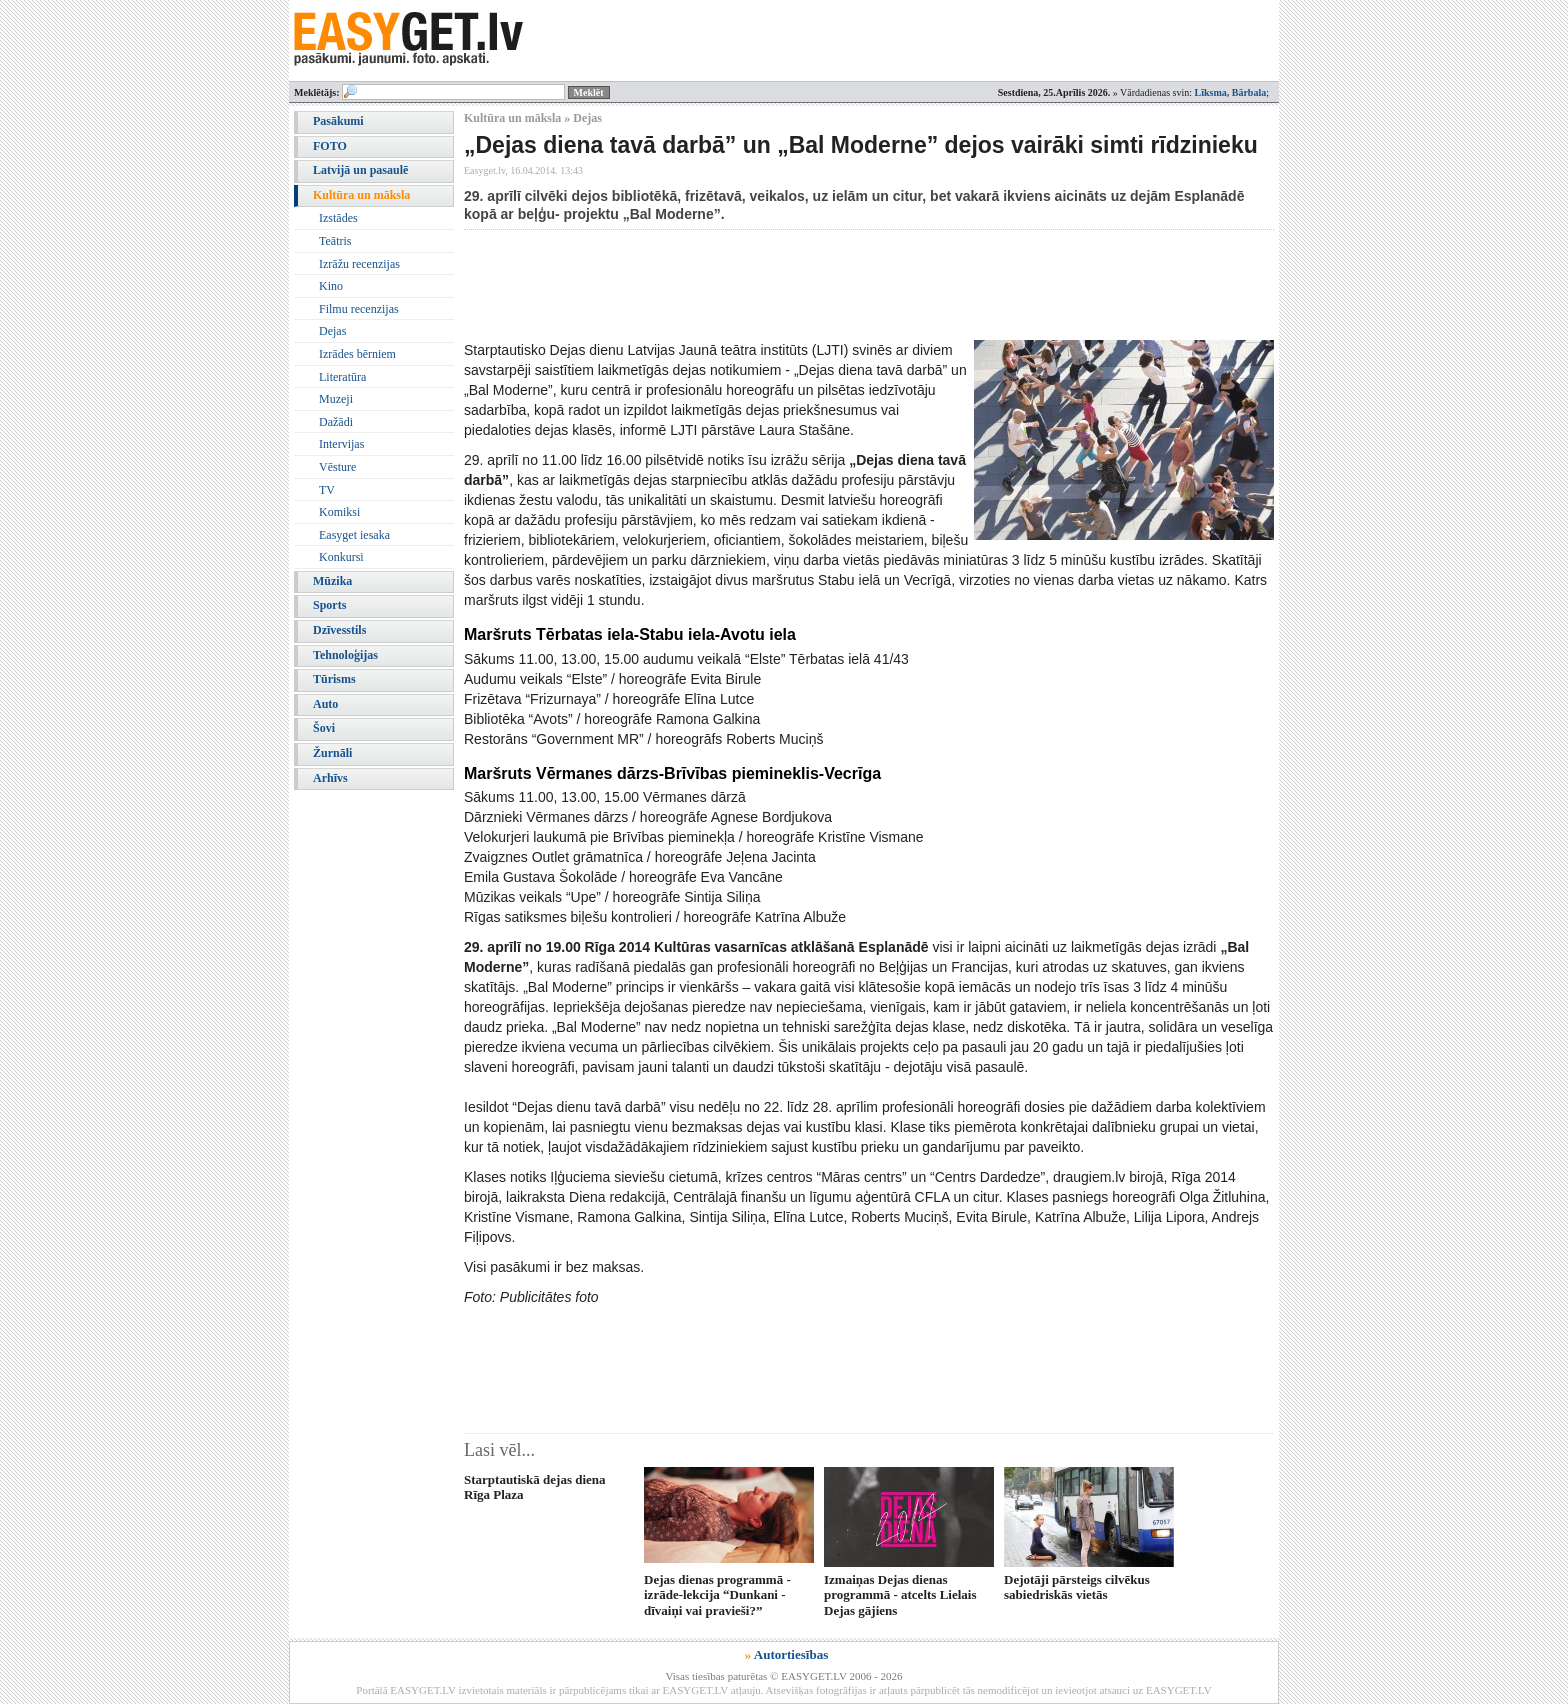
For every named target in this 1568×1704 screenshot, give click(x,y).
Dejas (332, 331)
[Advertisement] (828, 285)
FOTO (330, 146)
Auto (325, 704)
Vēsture (337, 467)
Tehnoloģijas (345, 655)
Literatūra (342, 377)
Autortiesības (791, 1654)
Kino (331, 286)
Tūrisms (334, 679)
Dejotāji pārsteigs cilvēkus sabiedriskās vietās (1077, 1587)
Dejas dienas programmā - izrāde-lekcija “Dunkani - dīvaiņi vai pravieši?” (717, 1595)
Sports (329, 605)
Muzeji (336, 399)
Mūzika (332, 581)
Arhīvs (330, 778)
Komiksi (339, 512)
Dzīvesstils (339, 630)
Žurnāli (332, 753)
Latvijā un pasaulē (360, 170)
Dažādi (336, 422)
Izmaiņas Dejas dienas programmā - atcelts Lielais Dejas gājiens (900, 1595)
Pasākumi (338, 121)
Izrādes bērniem (357, 354)
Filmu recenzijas (359, 309)
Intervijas (341, 444)
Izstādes (338, 218)
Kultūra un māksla (361, 195)
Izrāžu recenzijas (359, 264)
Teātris (335, 241)
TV (327, 490)
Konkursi (341, 557)
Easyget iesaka (354, 535)
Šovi (324, 728)
